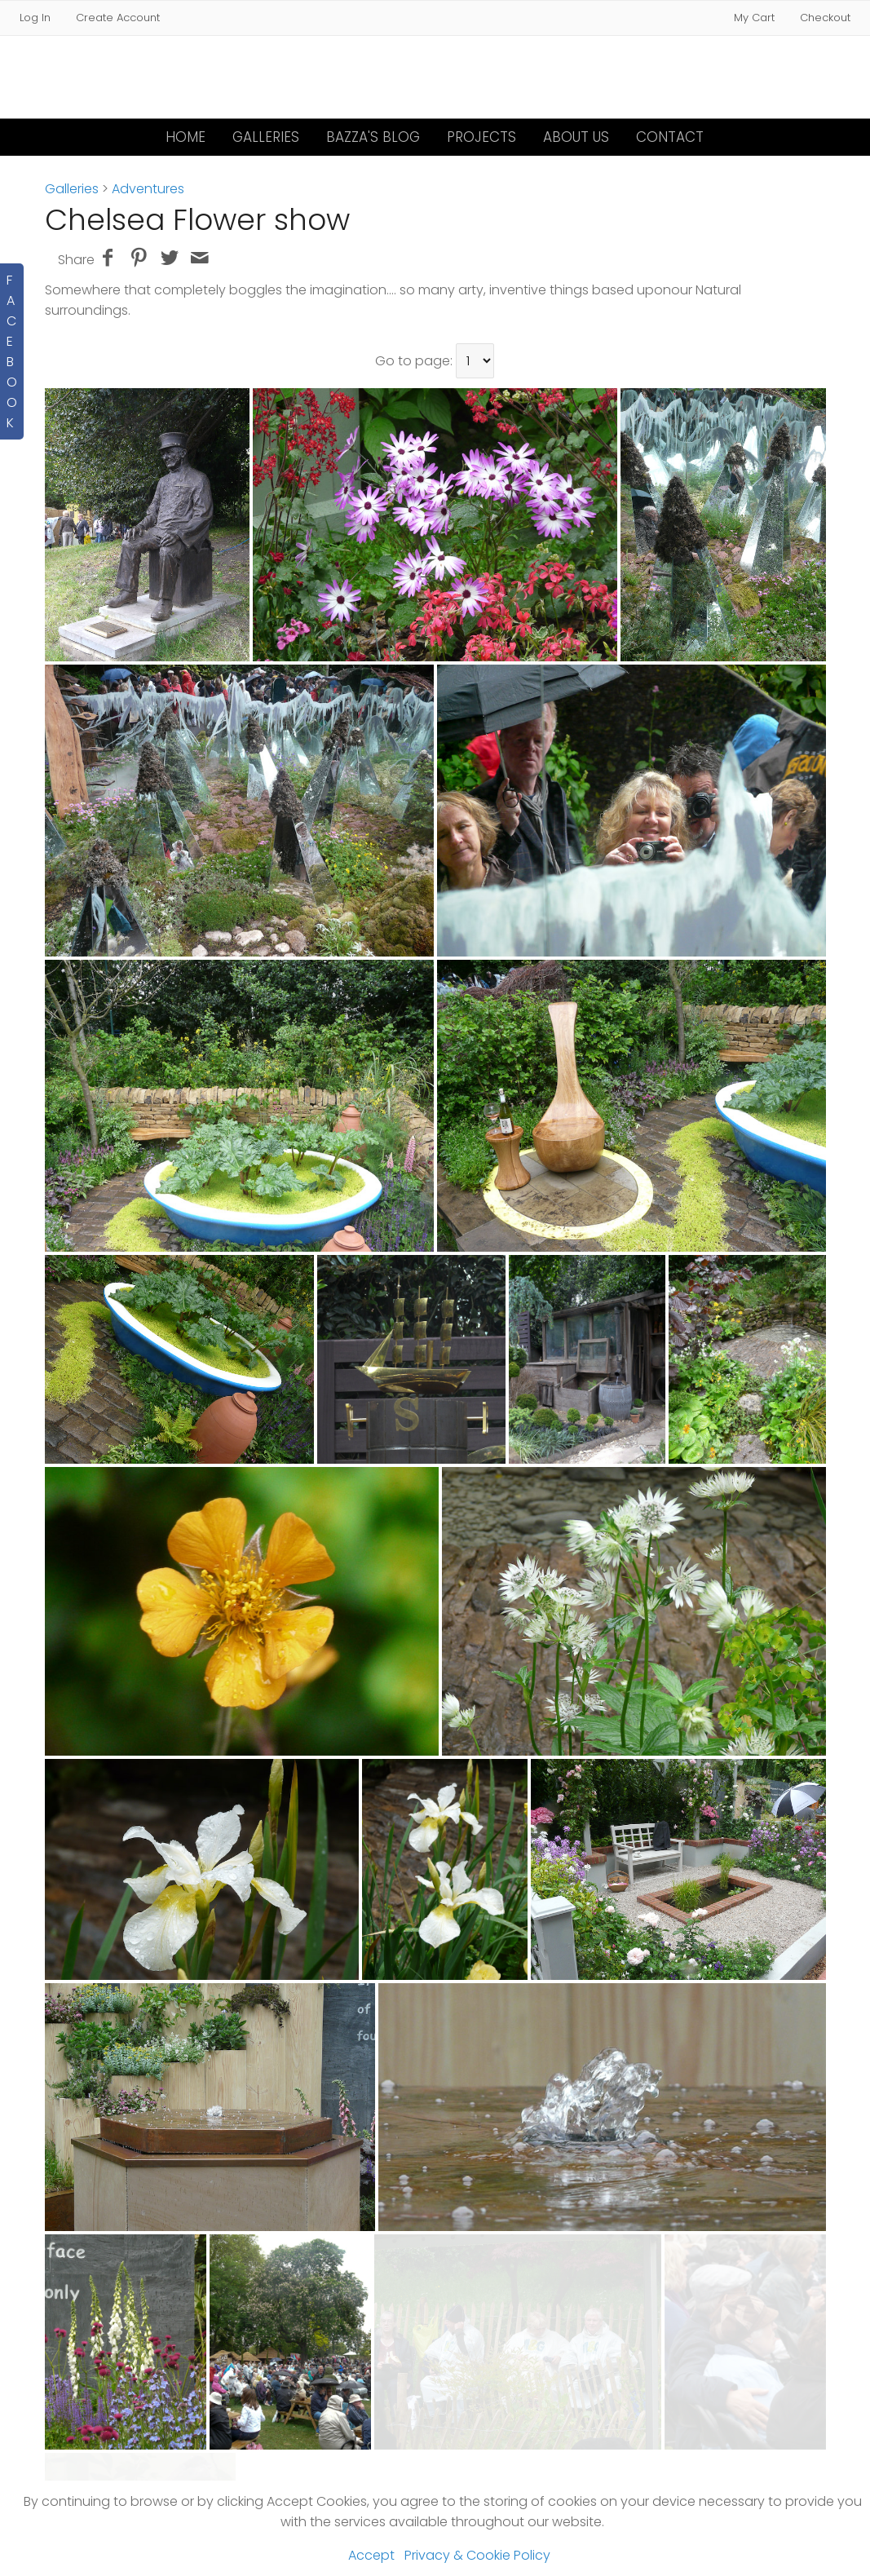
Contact (670, 137)
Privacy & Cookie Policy (477, 2555)
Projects (481, 137)
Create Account (118, 17)
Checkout (825, 17)
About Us (576, 137)
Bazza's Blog (373, 137)
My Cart (756, 17)
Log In (35, 17)
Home (185, 137)
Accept (371, 2555)
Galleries (265, 137)
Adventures (148, 188)
